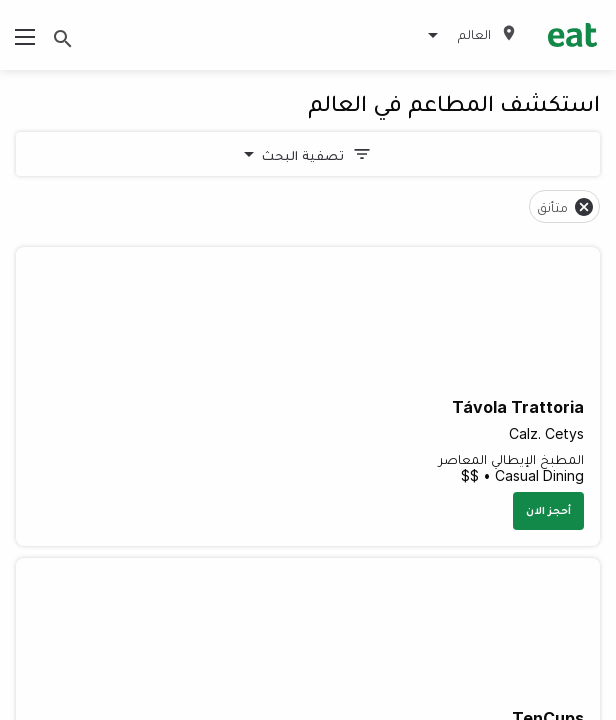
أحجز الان (548, 510)
